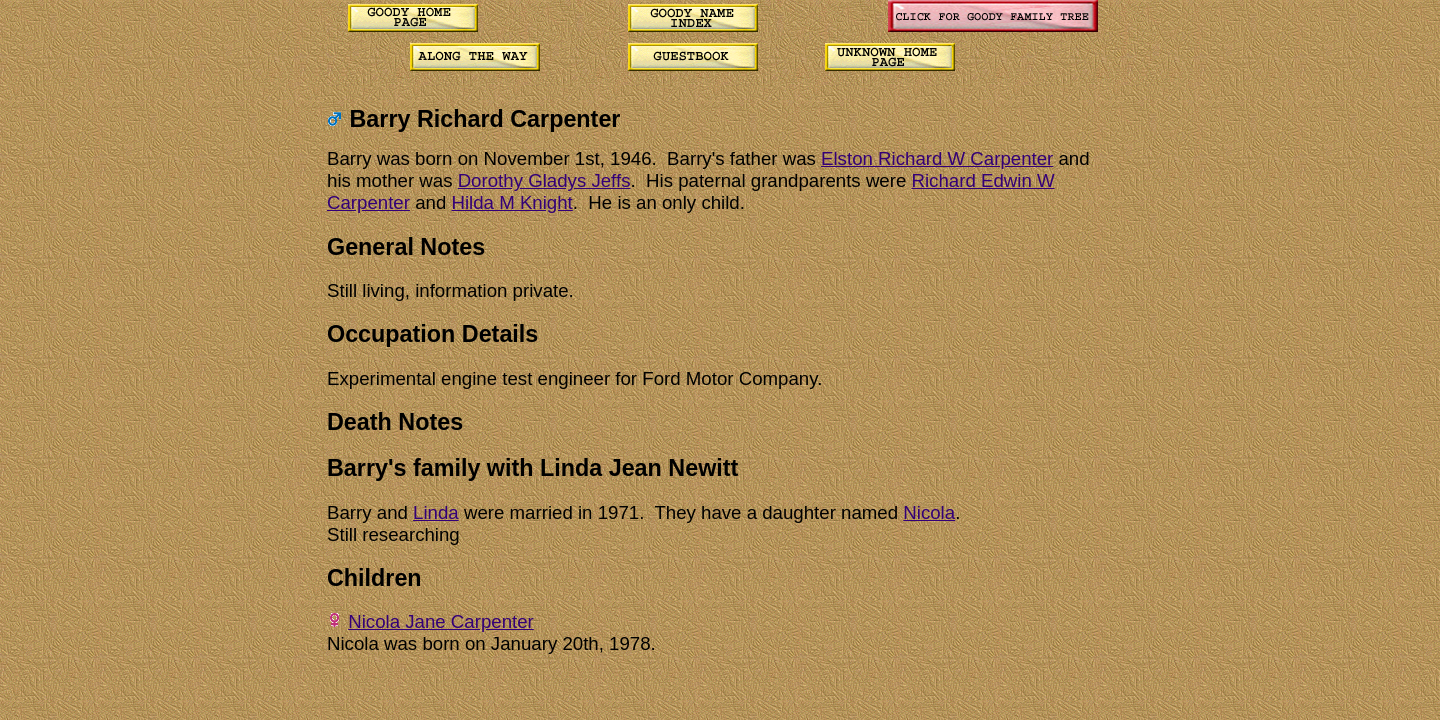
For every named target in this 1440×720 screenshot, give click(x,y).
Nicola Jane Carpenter (441, 621)
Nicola (929, 512)
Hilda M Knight (511, 202)
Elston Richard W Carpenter (937, 158)
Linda (436, 512)
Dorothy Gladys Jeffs (544, 180)
